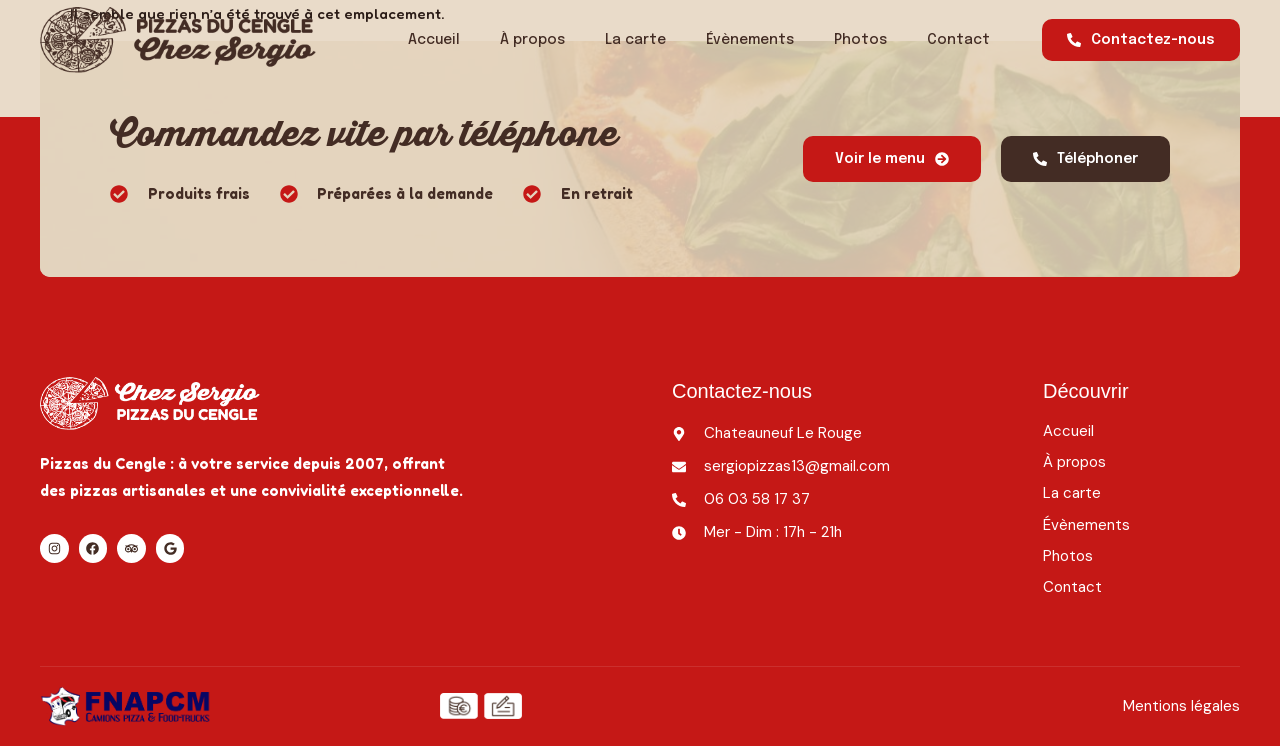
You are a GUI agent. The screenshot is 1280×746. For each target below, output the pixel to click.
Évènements (750, 40)
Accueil (434, 40)
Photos (860, 40)
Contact (958, 40)
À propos (532, 40)
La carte (635, 40)
